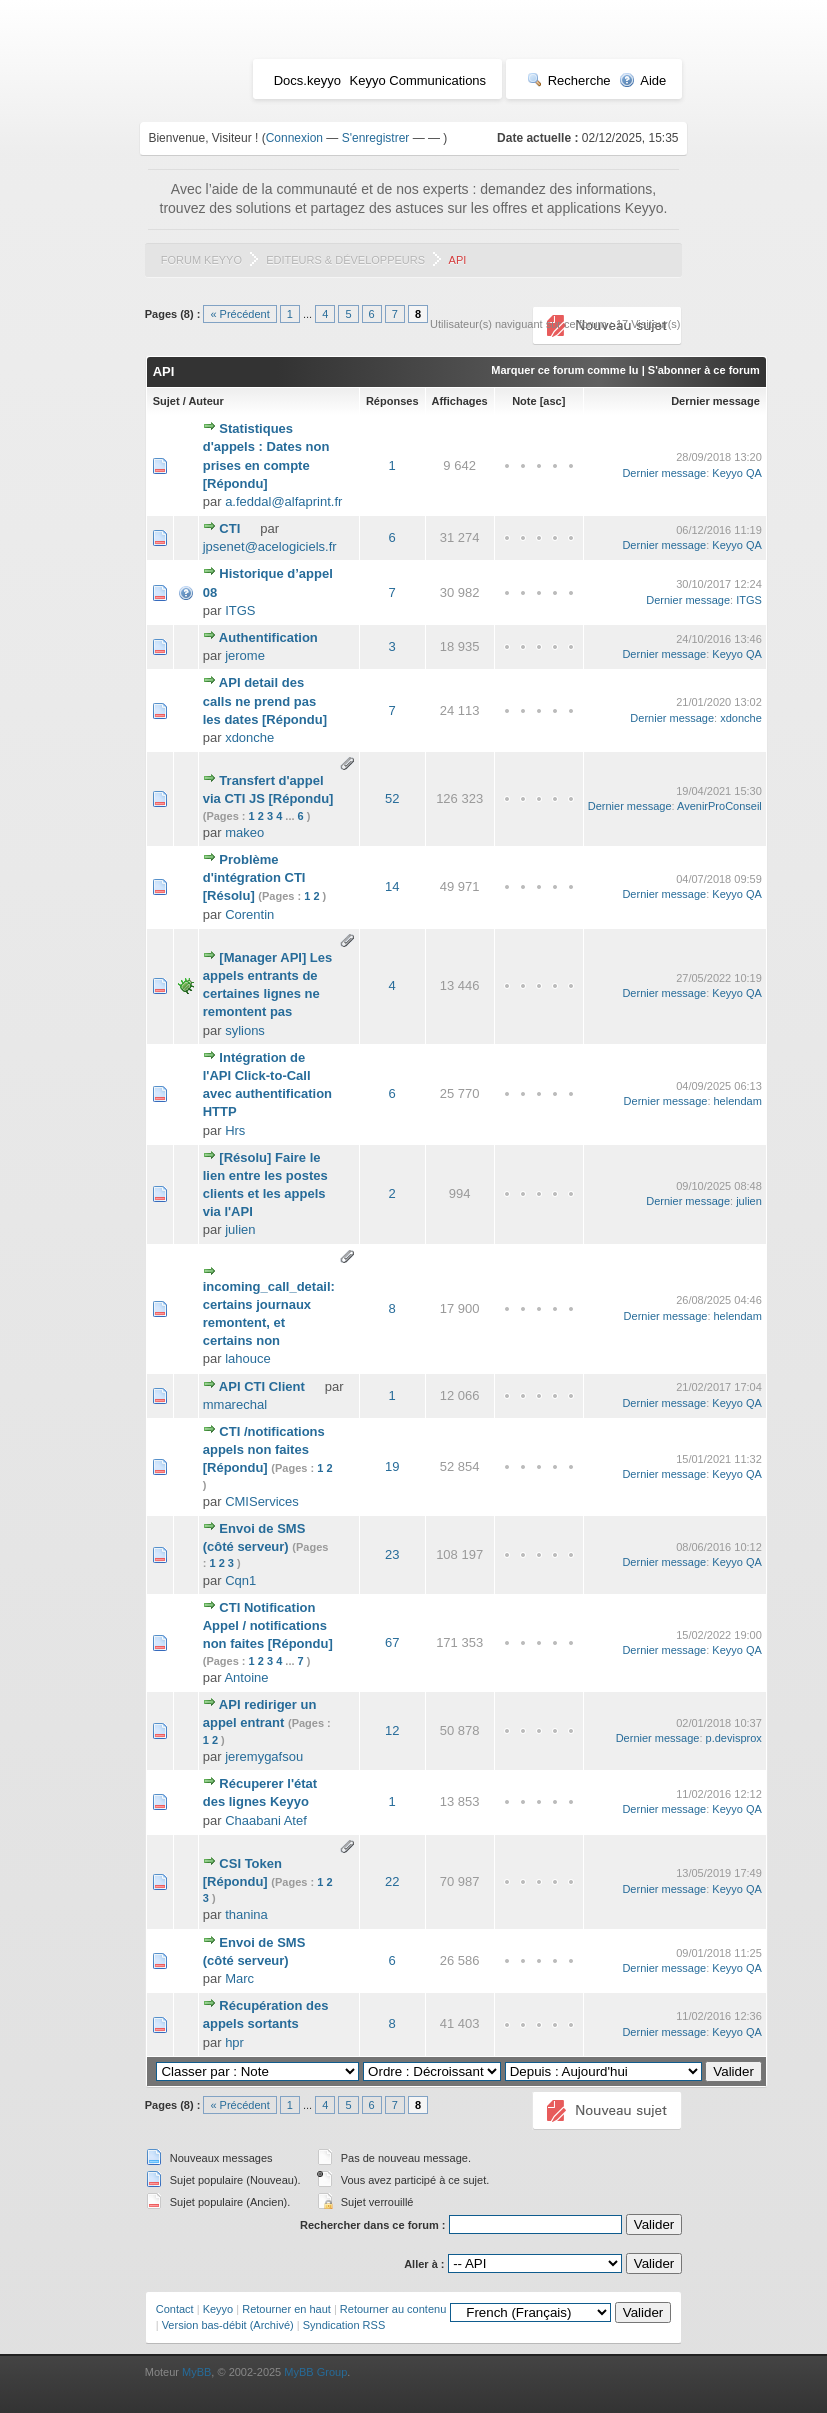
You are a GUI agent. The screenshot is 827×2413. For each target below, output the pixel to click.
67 (392, 1642)
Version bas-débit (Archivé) (228, 2325)
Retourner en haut (286, 2309)
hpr (234, 2042)
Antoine (246, 1677)
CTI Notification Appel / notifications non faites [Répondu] (268, 1625)
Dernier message (715, 401)
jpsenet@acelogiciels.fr (270, 546)
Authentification (268, 637)
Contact (175, 2309)
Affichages (460, 401)
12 (392, 1730)
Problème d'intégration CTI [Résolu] (254, 877)
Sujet (166, 401)
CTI (229, 528)
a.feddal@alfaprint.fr (283, 501)
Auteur (205, 401)
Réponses (392, 401)
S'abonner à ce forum (704, 370)
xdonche (249, 737)
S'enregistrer (376, 138)
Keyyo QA (737, 473)
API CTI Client (262, 1386)
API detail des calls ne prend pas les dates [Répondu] (265, 700)
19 (392, 1466)
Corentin (249, 914)
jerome (245, 655)
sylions (245, 1030)
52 (392, 798)
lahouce (248, 1358)
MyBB (196, 2372)
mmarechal (235, 1404)
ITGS (240, 610)
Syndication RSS (344, 2325)
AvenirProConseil (719, 806)
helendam (738, 1101)
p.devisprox (734, 1738)
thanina (246, 1914)
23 (392, 1554)
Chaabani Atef (266, 1820)
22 (392, 1881)
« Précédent (239, 314)
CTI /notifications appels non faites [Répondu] (264, 1449)
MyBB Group (315, 2372)
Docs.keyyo (307, 80)
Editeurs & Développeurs (345, 260)
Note (524, 401)
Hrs (235, 1130)
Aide (642, 80)
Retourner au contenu (393, 2309)
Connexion (294, 138)
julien (240, 1229)
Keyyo (218, 2309)
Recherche (569, 80)
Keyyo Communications (418, 80)
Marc (239, 1978)
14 (392, 886)
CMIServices (262, 1501)
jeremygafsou (264, 1756)
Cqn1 (240, 1580)
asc (552, 401)
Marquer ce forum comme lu (564, 370)
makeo (244, 832)
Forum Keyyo (201, 260)
